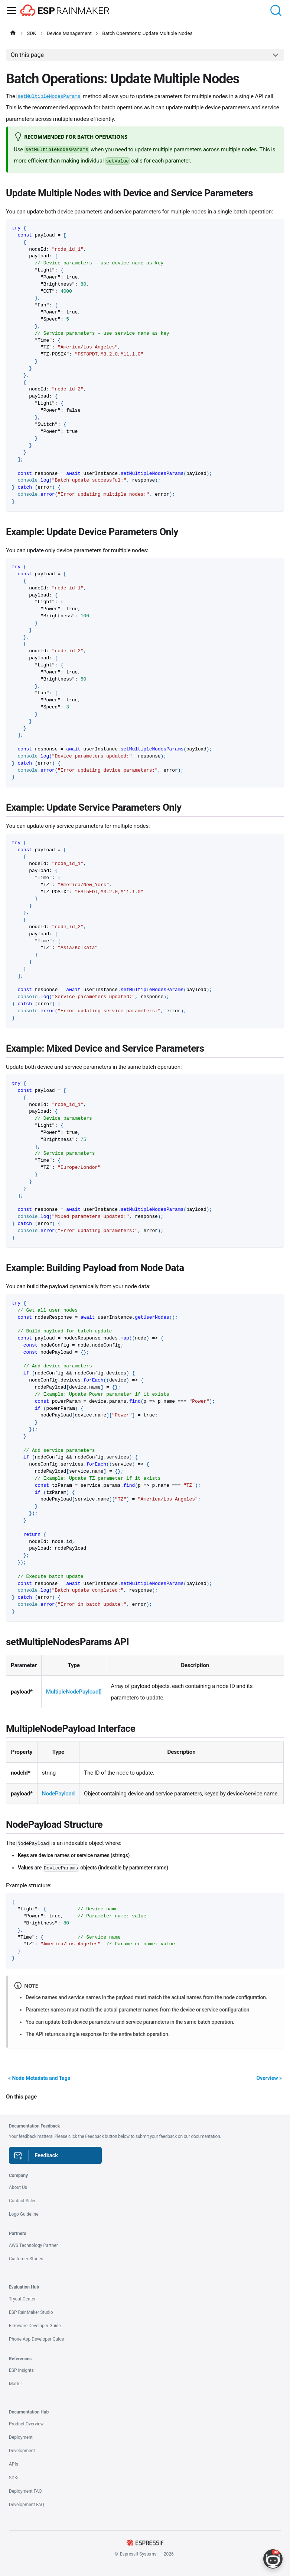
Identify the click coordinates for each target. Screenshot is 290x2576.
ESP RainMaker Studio (31, 2312)
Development (22, 2450)
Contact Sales (22, 2200)
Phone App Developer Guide (36, 2339)
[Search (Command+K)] (277, 10)
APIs (13, 2464)
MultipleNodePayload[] (74, 1691)
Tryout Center (22, 2299)
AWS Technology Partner (33, 2245)
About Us (18, 2187)
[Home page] (13, 33)
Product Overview (26, 2424)
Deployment (21, 2437)
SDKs (14, 2477)
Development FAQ (26, 2504)
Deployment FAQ (25, 2491)
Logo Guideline (24, 2214)
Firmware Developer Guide (35, 2325)
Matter (15, 2383)
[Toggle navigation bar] (11, 10)
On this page (27, 54)
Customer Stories (26, 2258)
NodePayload (58, 1793)
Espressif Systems (138, 2554)
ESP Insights (21, 2370)
